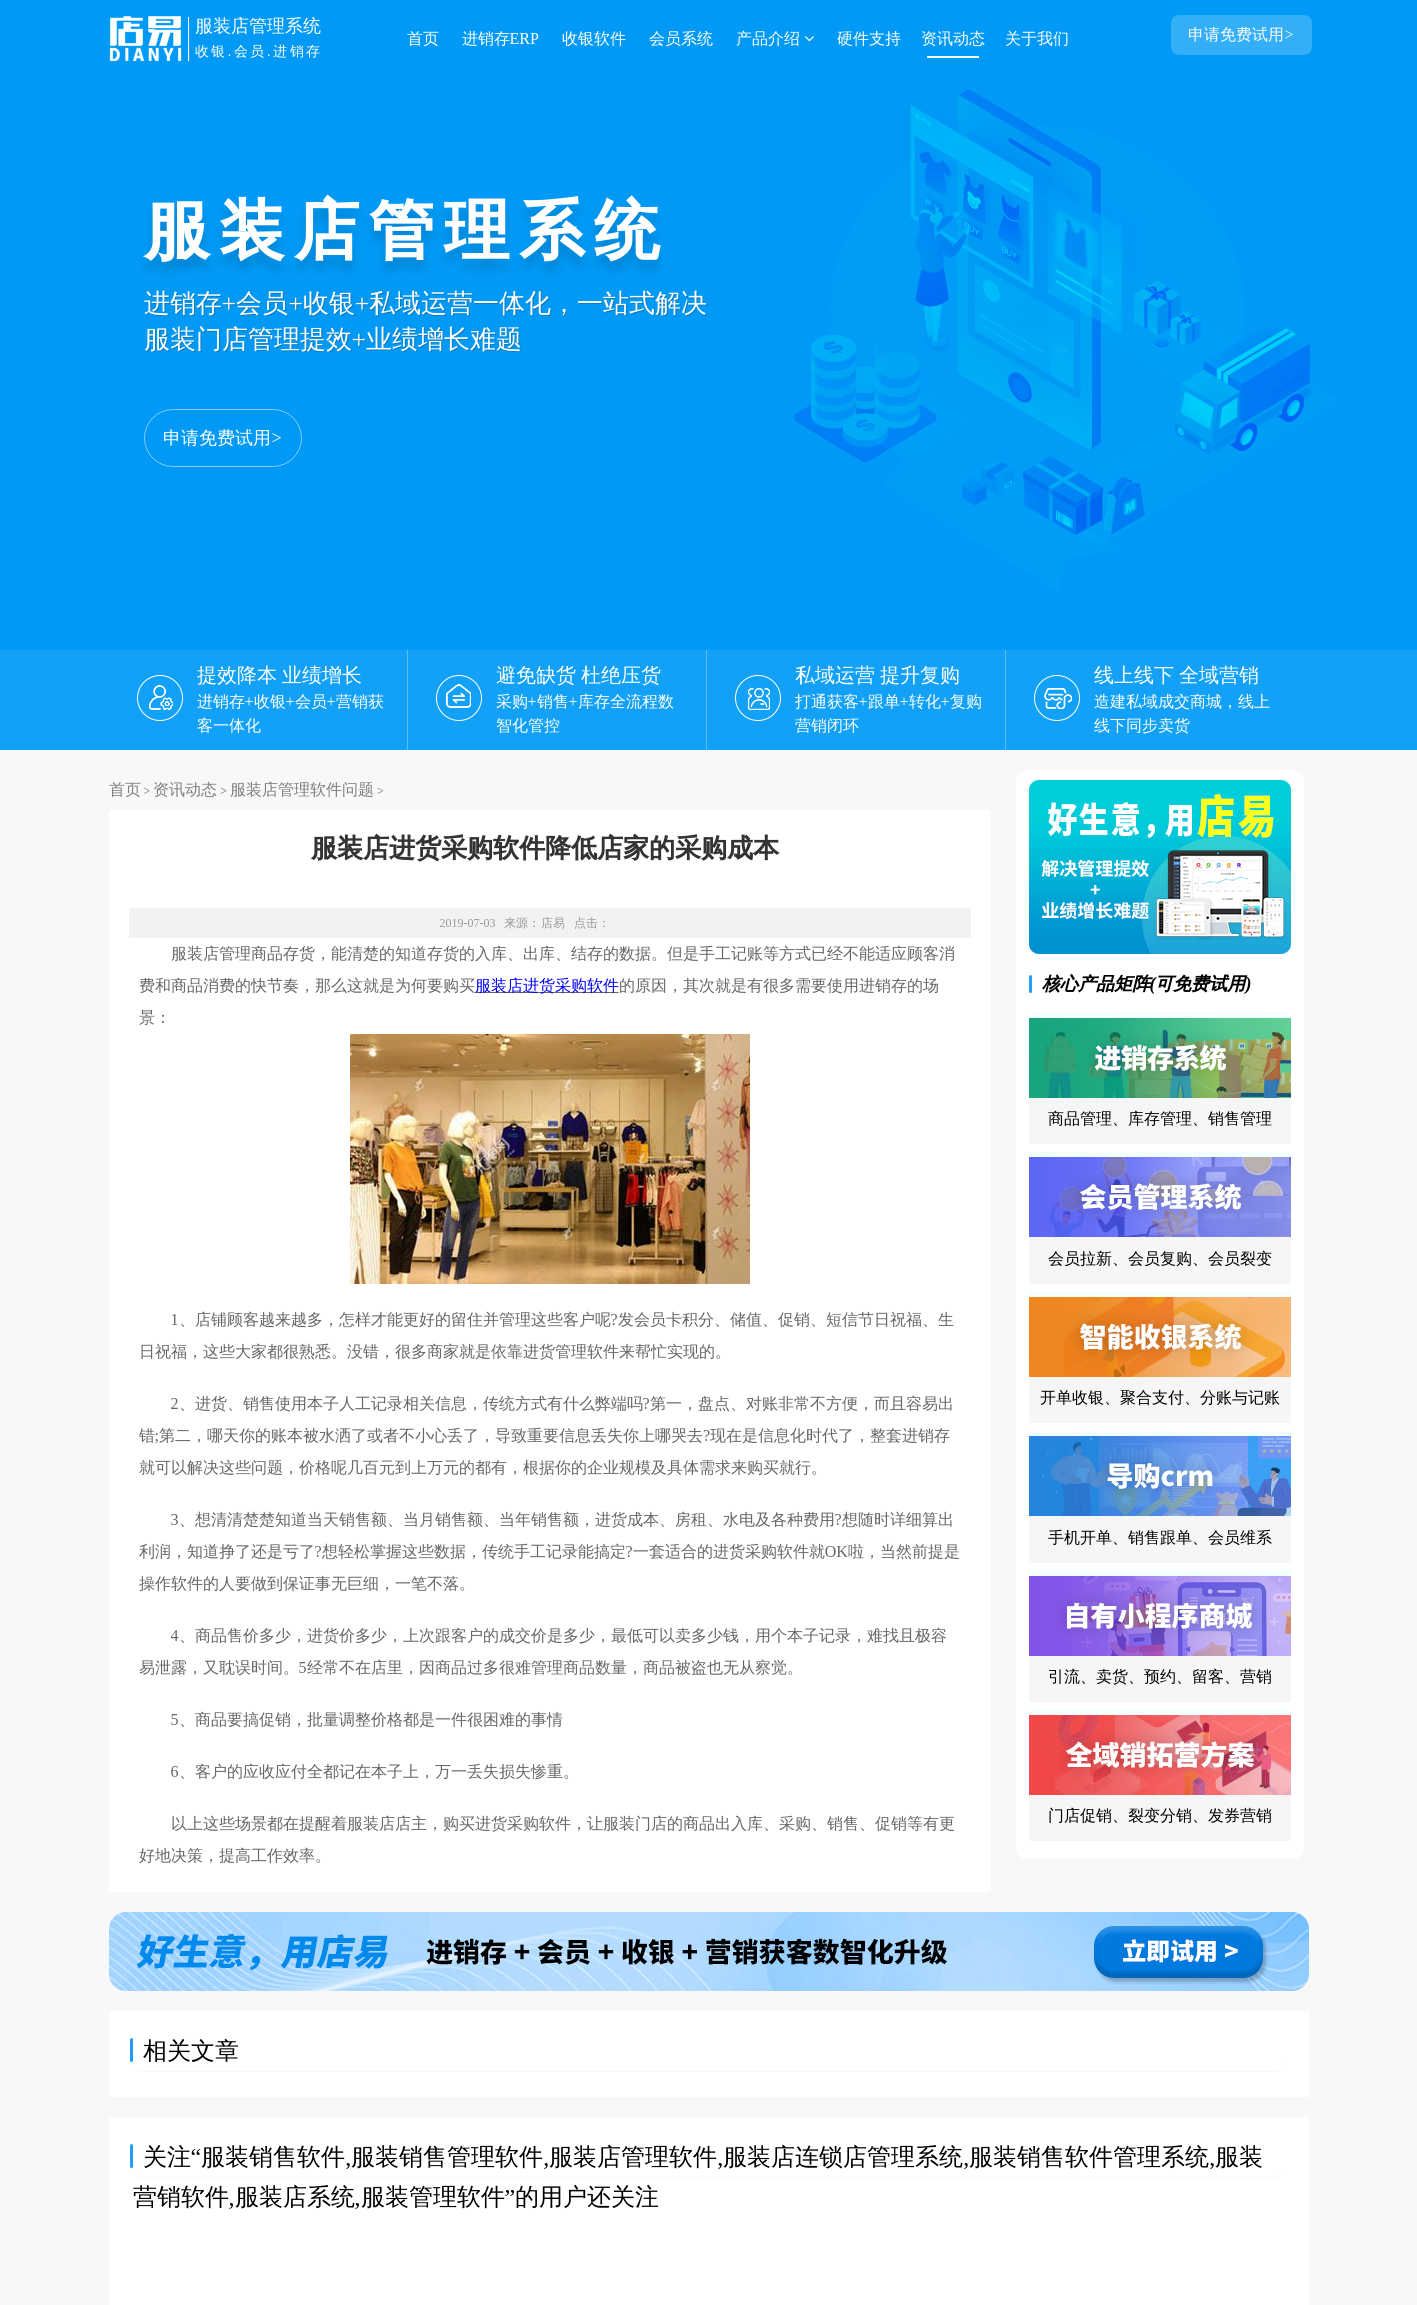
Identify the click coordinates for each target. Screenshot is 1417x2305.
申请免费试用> (222, 438)
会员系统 (681, 38)
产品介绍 (775, 38)
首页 (423, 38)
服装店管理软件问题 (302, 789)
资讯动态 (953, 38)
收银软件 (594, 38)
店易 (553, 923)
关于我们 (1037, 38)
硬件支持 (869, 38)
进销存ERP (500, 38)
